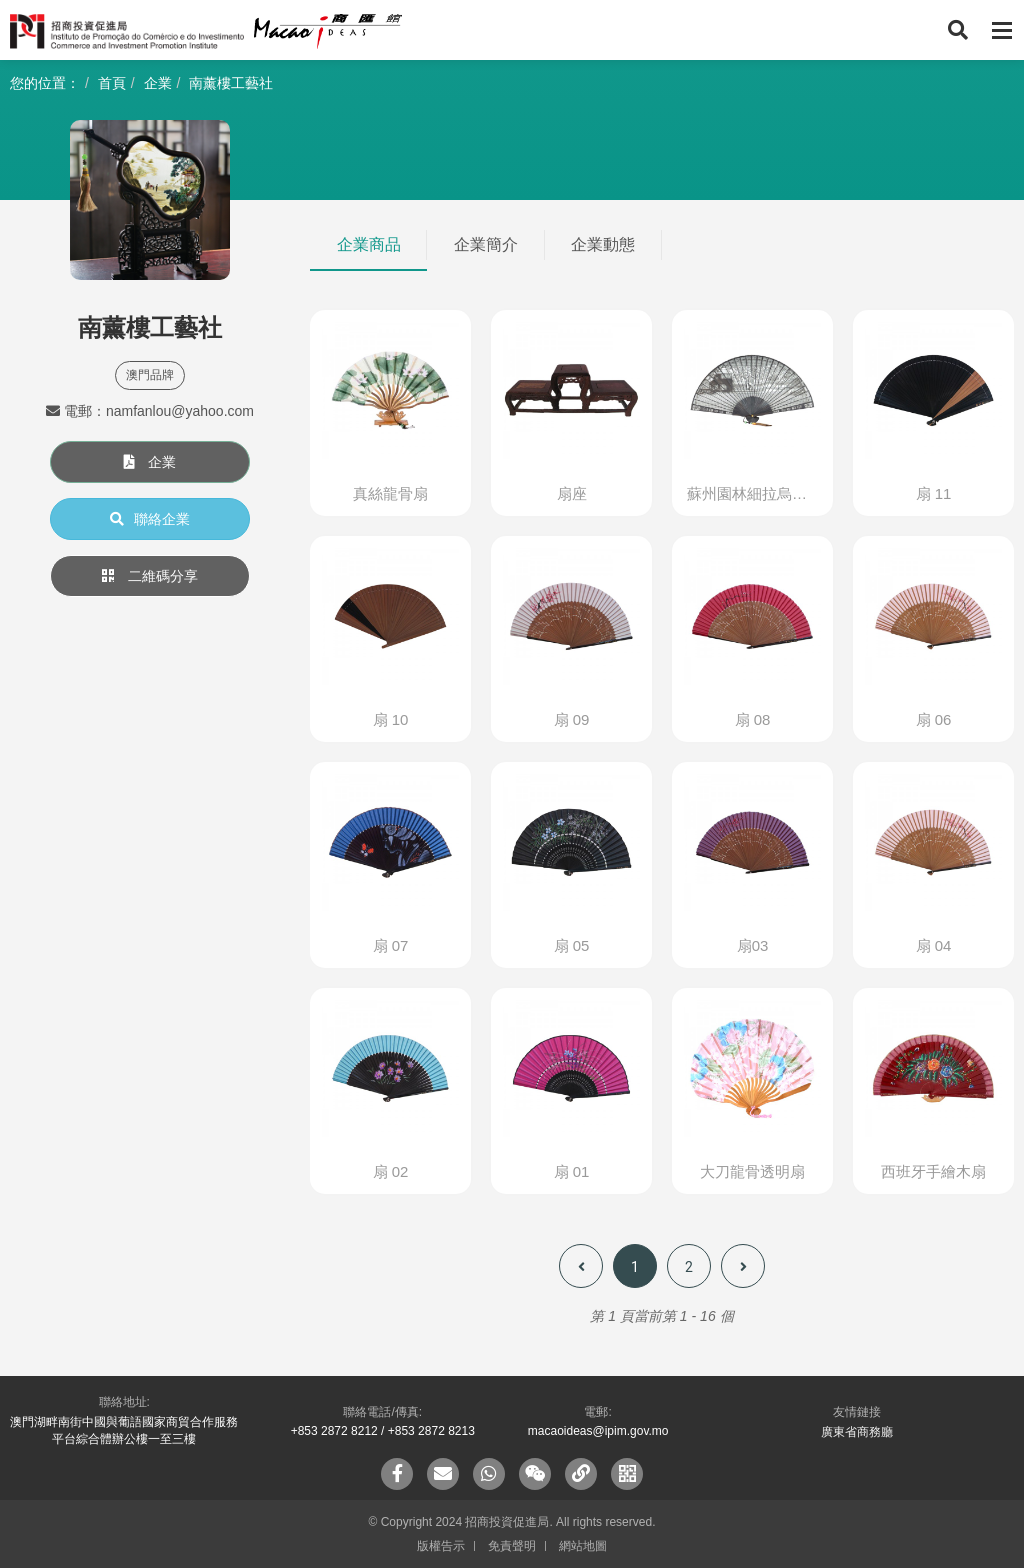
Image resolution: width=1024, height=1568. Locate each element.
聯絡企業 (150, 519)
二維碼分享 (150, 576)
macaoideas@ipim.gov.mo (598, 1431)
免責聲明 (512, 1546)
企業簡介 (486, 244)
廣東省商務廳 (857, 1432)
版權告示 (441, 1546)
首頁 (112, 83)
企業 (158, 83)
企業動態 (603, 244)
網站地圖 (583, 1546)
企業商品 (369, 244)
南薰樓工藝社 (231, 83)
